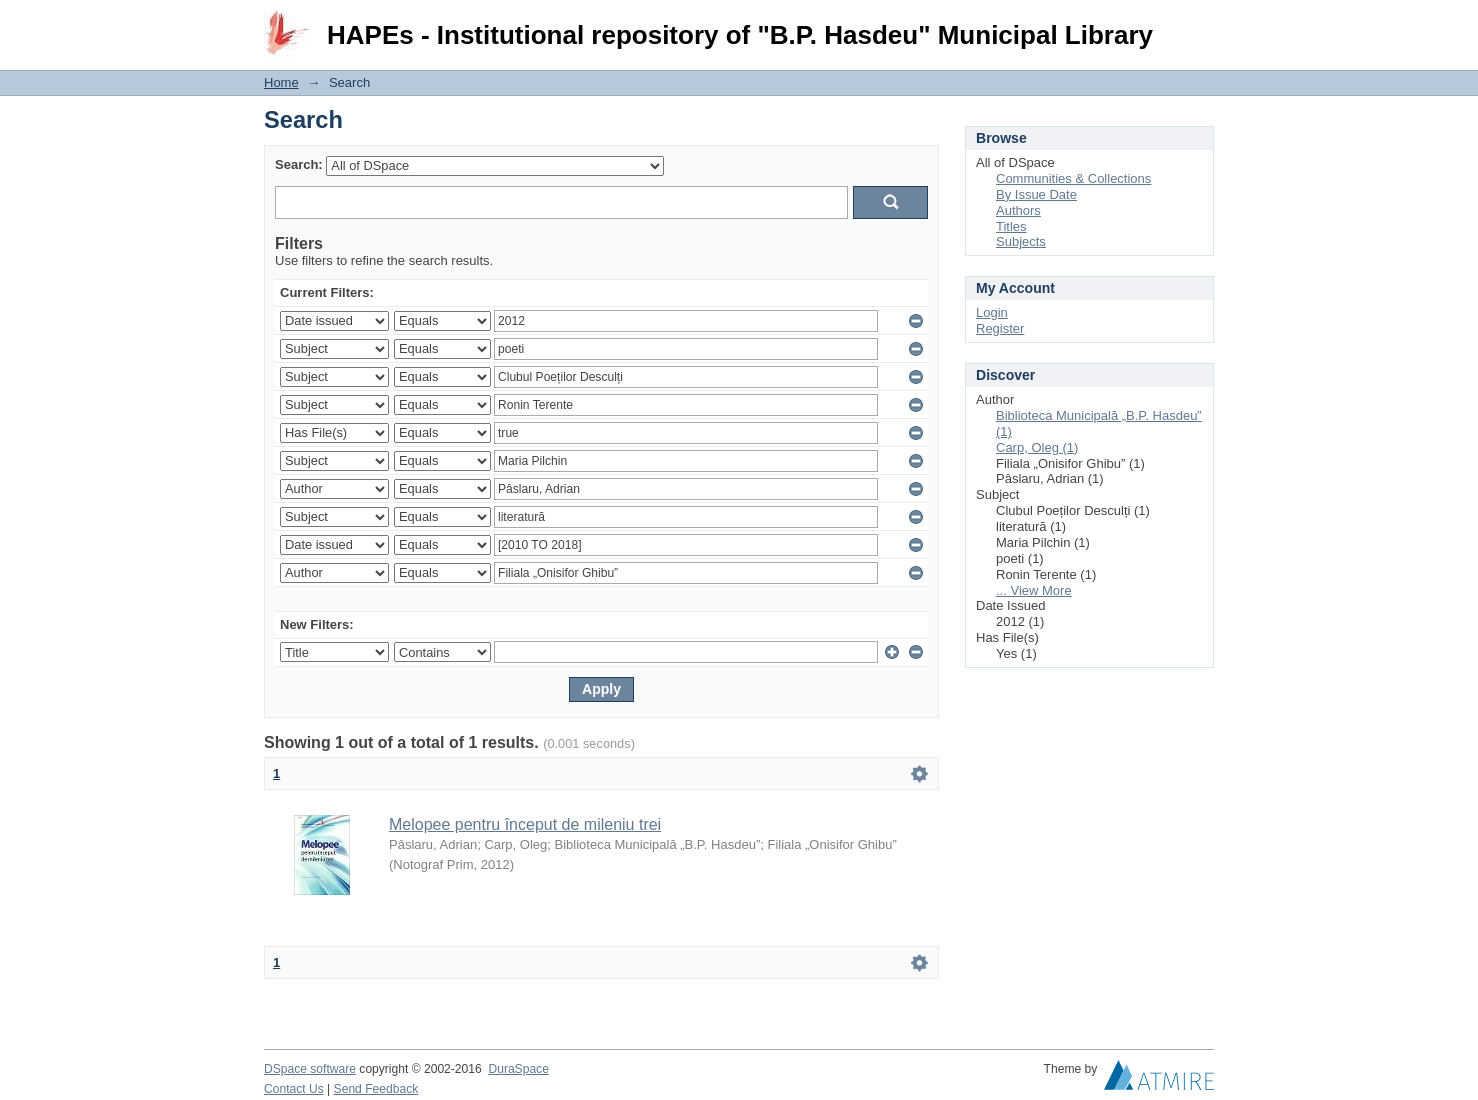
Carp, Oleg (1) (1037, 447)
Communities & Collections (1073, 178)
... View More (1034, 590)
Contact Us (294, 1089)
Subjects (1021, 241)
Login (1198, 24)
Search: (299, 164)
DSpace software (310, 1069)
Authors (1018, 210)
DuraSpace (518, 1069)
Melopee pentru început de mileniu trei (525, 824)
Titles (1011, 226)
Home (281, 82)
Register (1000, 328)
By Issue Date (1036, 194)
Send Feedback (376, 1089)
